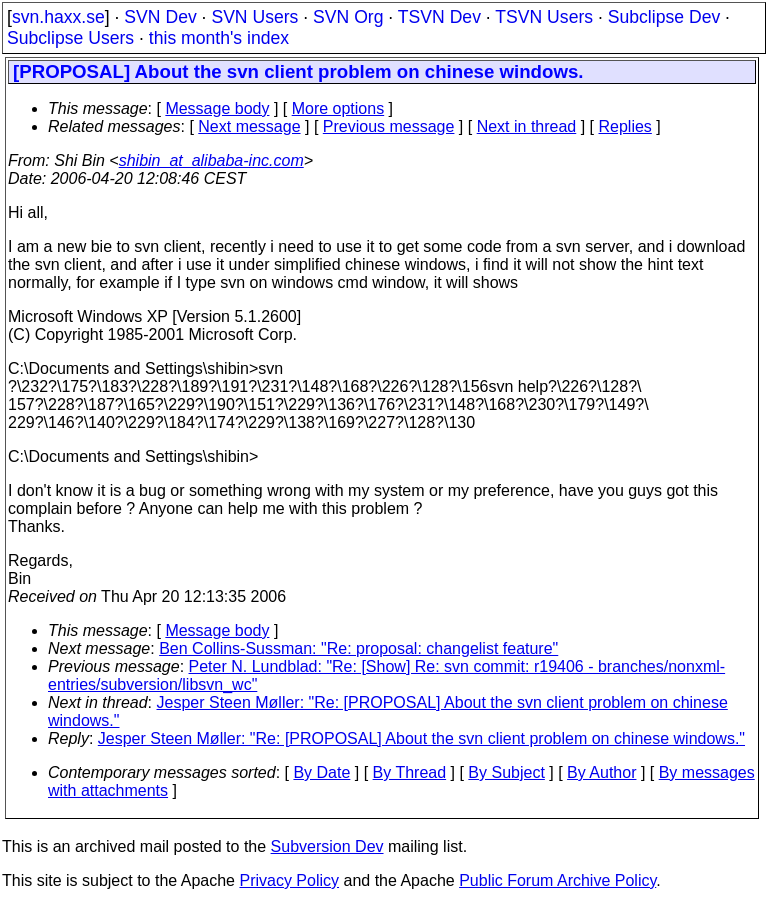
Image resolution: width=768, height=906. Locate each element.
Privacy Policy (289, 880)
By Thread (410, 772)
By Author (601, 772)
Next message (249, 126)
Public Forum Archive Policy (557, 880)
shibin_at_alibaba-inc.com (211, 160)
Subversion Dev (327, 846)
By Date (321, 772)
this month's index (219, 38)
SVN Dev (160, 17)
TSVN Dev (439, 17)
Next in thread (527, 126)
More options (338, 108)
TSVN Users (544, 17)
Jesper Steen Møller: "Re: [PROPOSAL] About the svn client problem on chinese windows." (421, 738)
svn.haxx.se (58, 17)
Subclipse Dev (664, 17)
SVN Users (254, 17)
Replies (625, 126)
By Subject (506, 772)
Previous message (389, 126)
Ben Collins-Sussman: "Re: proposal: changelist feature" (358, 648)
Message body (217, 108)
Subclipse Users (70, 38)
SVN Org (348, 17)
